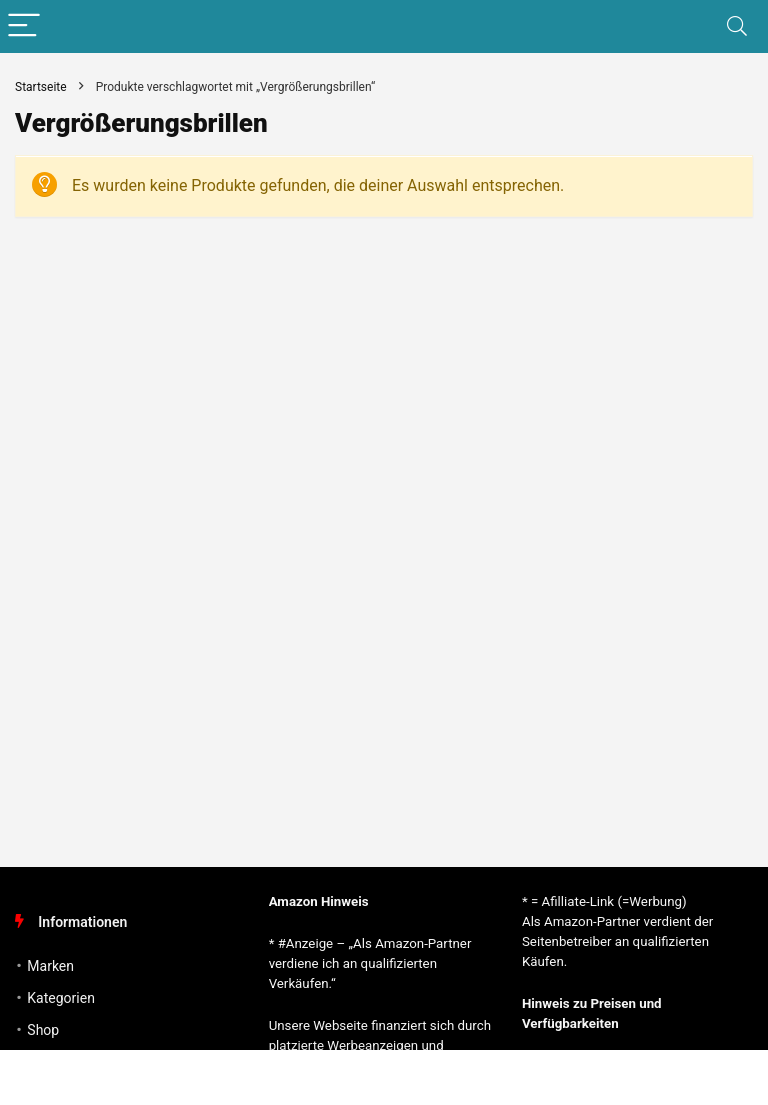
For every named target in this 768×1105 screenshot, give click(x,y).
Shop (43, 1030)
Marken (50, 966)
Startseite (41, 87)
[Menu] (24, 26)
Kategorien (61, 998)
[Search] (737, 26)
